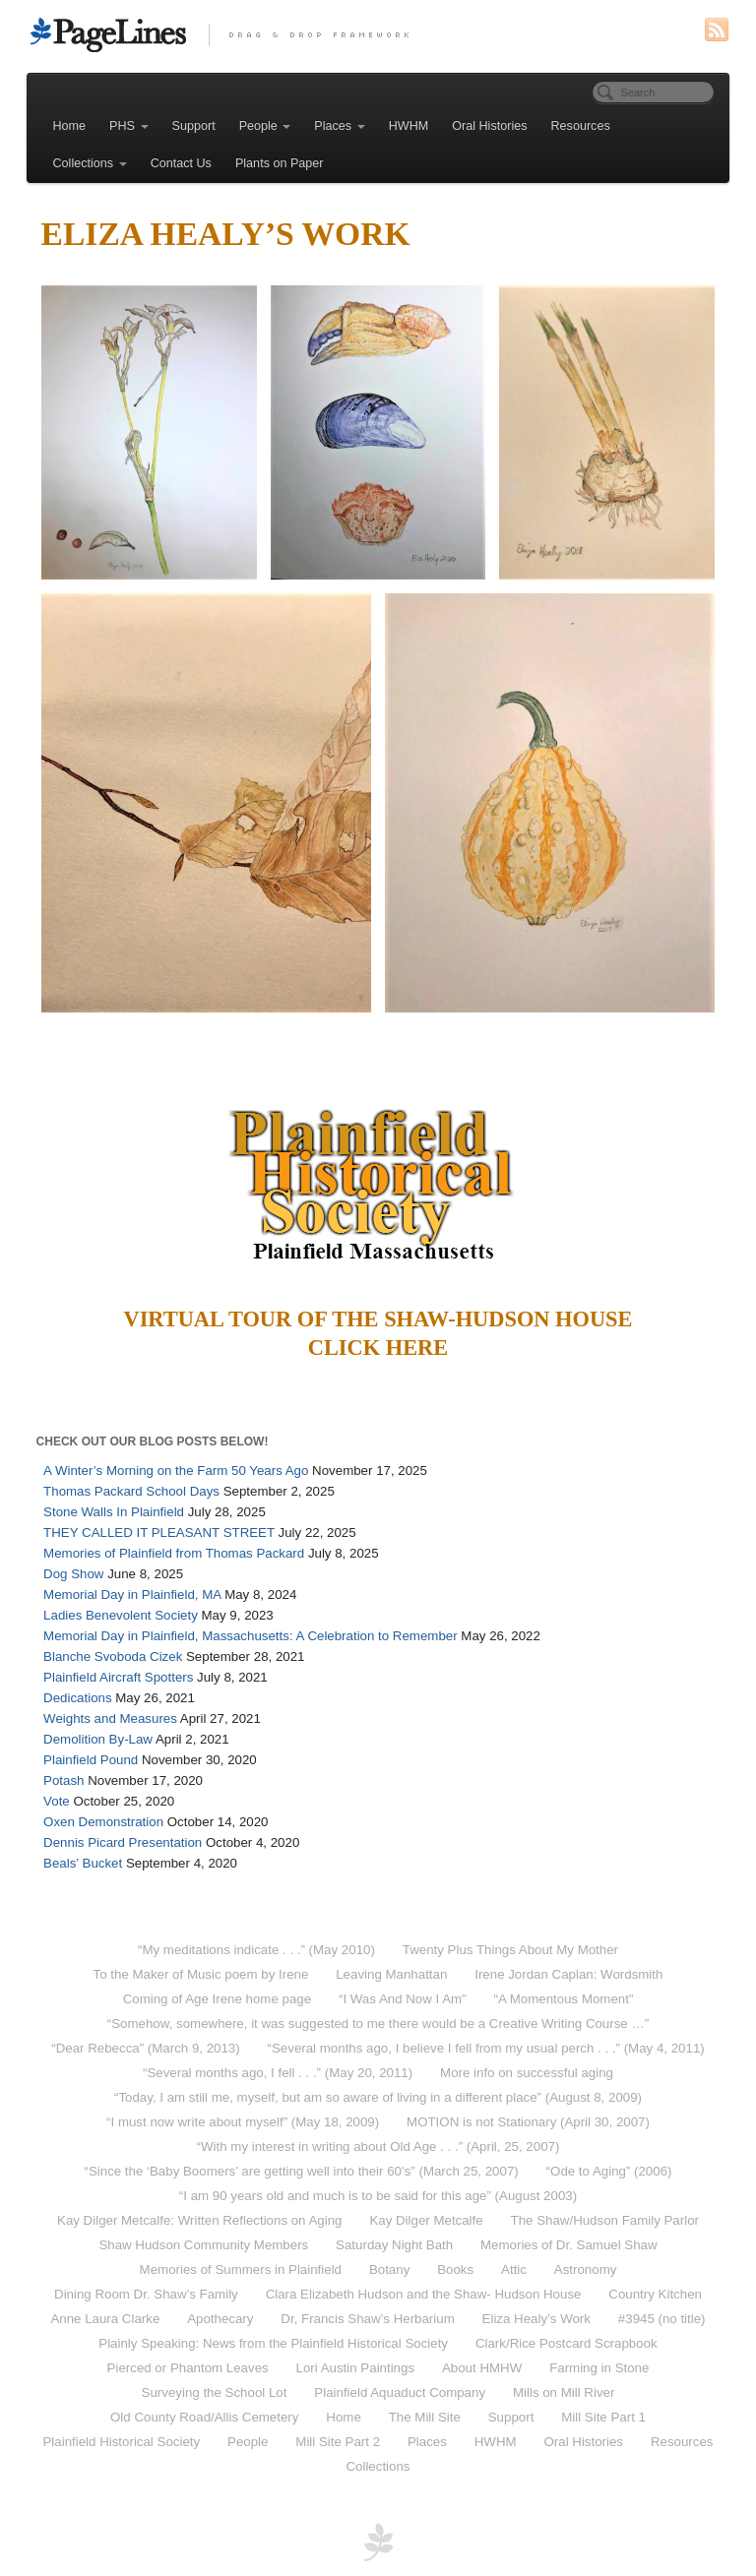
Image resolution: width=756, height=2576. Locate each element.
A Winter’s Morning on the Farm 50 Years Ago (175, 1470)
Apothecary (220, 2318)
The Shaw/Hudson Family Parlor (605, 2220)
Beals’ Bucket (82, 1863)
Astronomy (585, 2269)
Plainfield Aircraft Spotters (118, 1677)
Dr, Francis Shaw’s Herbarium (367, 2318)
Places (339, 126)
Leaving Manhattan (391, 1974)
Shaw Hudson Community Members (203, 2245)
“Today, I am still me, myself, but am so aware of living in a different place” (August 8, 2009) (378, 2097)
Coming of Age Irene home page (217, 1999)
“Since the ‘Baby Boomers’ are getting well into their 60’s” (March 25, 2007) (301, 2171)
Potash (63, 1780)
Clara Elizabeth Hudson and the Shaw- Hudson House (424, 2294)
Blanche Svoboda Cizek (112, 1656)
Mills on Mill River (563, 2392)
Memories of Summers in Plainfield (241, 2269)
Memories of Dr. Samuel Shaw (569, 2245)
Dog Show (73, 1573)
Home (70, 126)
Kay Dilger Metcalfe (425, 2220)
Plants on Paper (279, 163)
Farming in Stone (599, 2368)
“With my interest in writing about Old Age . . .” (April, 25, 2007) (378, 2146)
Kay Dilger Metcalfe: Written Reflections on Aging (199, 2220)
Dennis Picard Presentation (122, 1842)
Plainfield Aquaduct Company (399, 2392)
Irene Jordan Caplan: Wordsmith (568, 1974)
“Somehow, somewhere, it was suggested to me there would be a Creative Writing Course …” (378, 2023)
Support (194, 126)
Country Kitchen (655, 2294)
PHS (128, 126)
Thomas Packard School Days (131, 1491)
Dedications (77, 1697)
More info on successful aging (526, 2072)
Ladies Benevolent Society (120, 1615)
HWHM (409, 126)
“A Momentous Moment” (563, 1999)
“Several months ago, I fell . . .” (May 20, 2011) (277, 2072)
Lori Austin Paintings (355, 2368)
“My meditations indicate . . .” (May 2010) (256, 1949)
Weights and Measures (110, 1718)
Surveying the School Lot (214, 2392)
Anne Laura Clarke (104, 2318)
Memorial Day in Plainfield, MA (131, 1594)
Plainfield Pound (90, 1759)
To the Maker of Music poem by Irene (201, 1974)
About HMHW (482, 2368)
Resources (580, 126)
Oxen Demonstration (103, 1821)
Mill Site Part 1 (603, 2417)
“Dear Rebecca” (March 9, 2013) (145, 2048)
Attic (514, 2269)
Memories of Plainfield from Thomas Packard (173, 1553)
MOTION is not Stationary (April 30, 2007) (528, 2122)
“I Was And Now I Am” (403, 1999)
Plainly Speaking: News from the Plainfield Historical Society (273, 2343)
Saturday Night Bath (394, 2245)
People (265, 126)
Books (455, 2269)
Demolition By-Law (98, 1739)
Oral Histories (489, 126)
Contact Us (181, 163)
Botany (389, 2269)
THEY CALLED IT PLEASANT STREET (159, 1532)
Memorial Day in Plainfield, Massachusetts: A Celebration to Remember (250, 1635)
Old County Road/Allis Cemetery (204, 2417)
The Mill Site (425, 2417)
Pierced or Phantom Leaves (188, 2368)
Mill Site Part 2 (337, 2441)
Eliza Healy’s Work (536, 2318)
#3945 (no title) (662, 2318)
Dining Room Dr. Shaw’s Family (146, 2294)
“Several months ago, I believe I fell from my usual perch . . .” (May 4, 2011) (486, 2048)
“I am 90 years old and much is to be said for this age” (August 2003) (378, 2195)
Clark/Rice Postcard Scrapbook (566, 2343)
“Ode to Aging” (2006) (609, 2171)
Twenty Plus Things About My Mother (510, 1949)
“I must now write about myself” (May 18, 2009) (242, 2122)
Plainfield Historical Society (122, 2441)
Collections (90, 163)
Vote (56, 1801)
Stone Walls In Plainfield (113, 1511)
